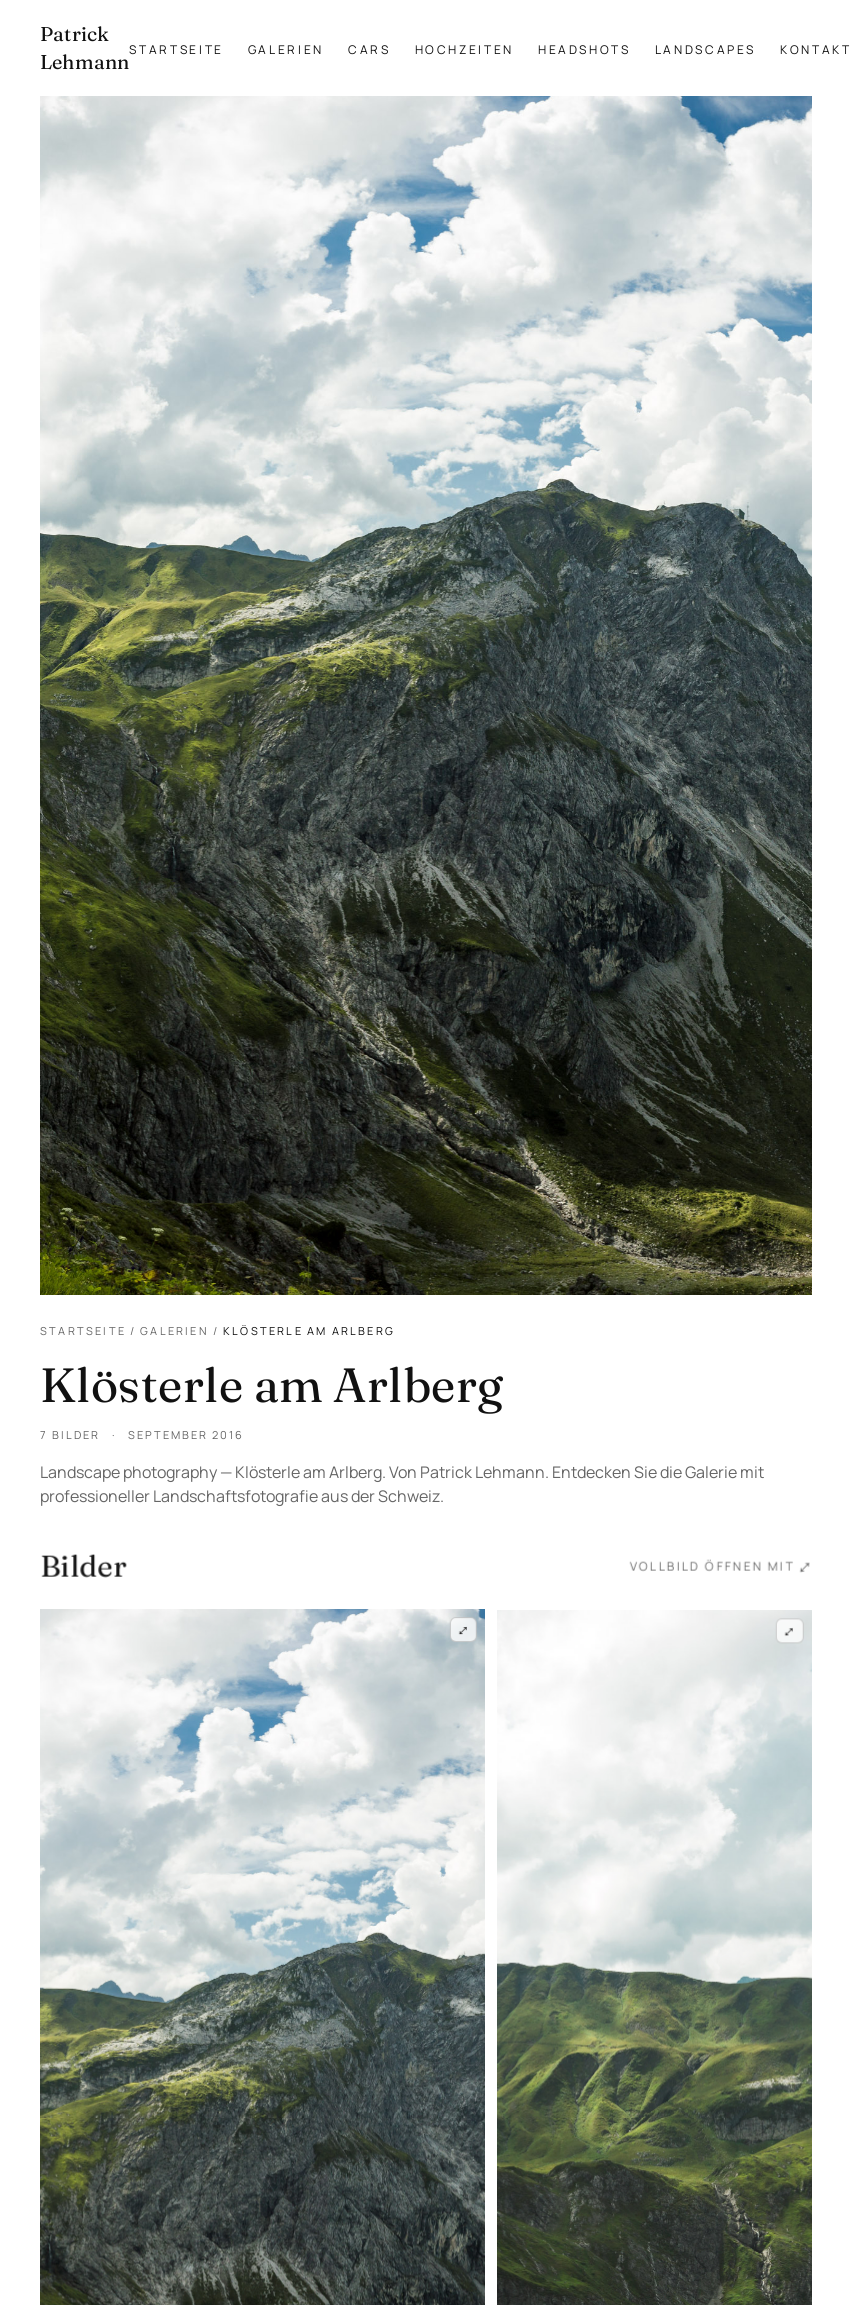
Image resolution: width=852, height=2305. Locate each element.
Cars (369, 49)
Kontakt (815, 49)
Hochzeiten (464, 49)
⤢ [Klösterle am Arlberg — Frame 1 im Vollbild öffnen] (463, 1630)
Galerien (286, 49)
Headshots (584, 49)
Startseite (176, 49)
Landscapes (705, 49)
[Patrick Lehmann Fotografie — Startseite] (84, 48)
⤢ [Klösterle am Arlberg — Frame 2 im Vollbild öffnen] (790, 1634)
